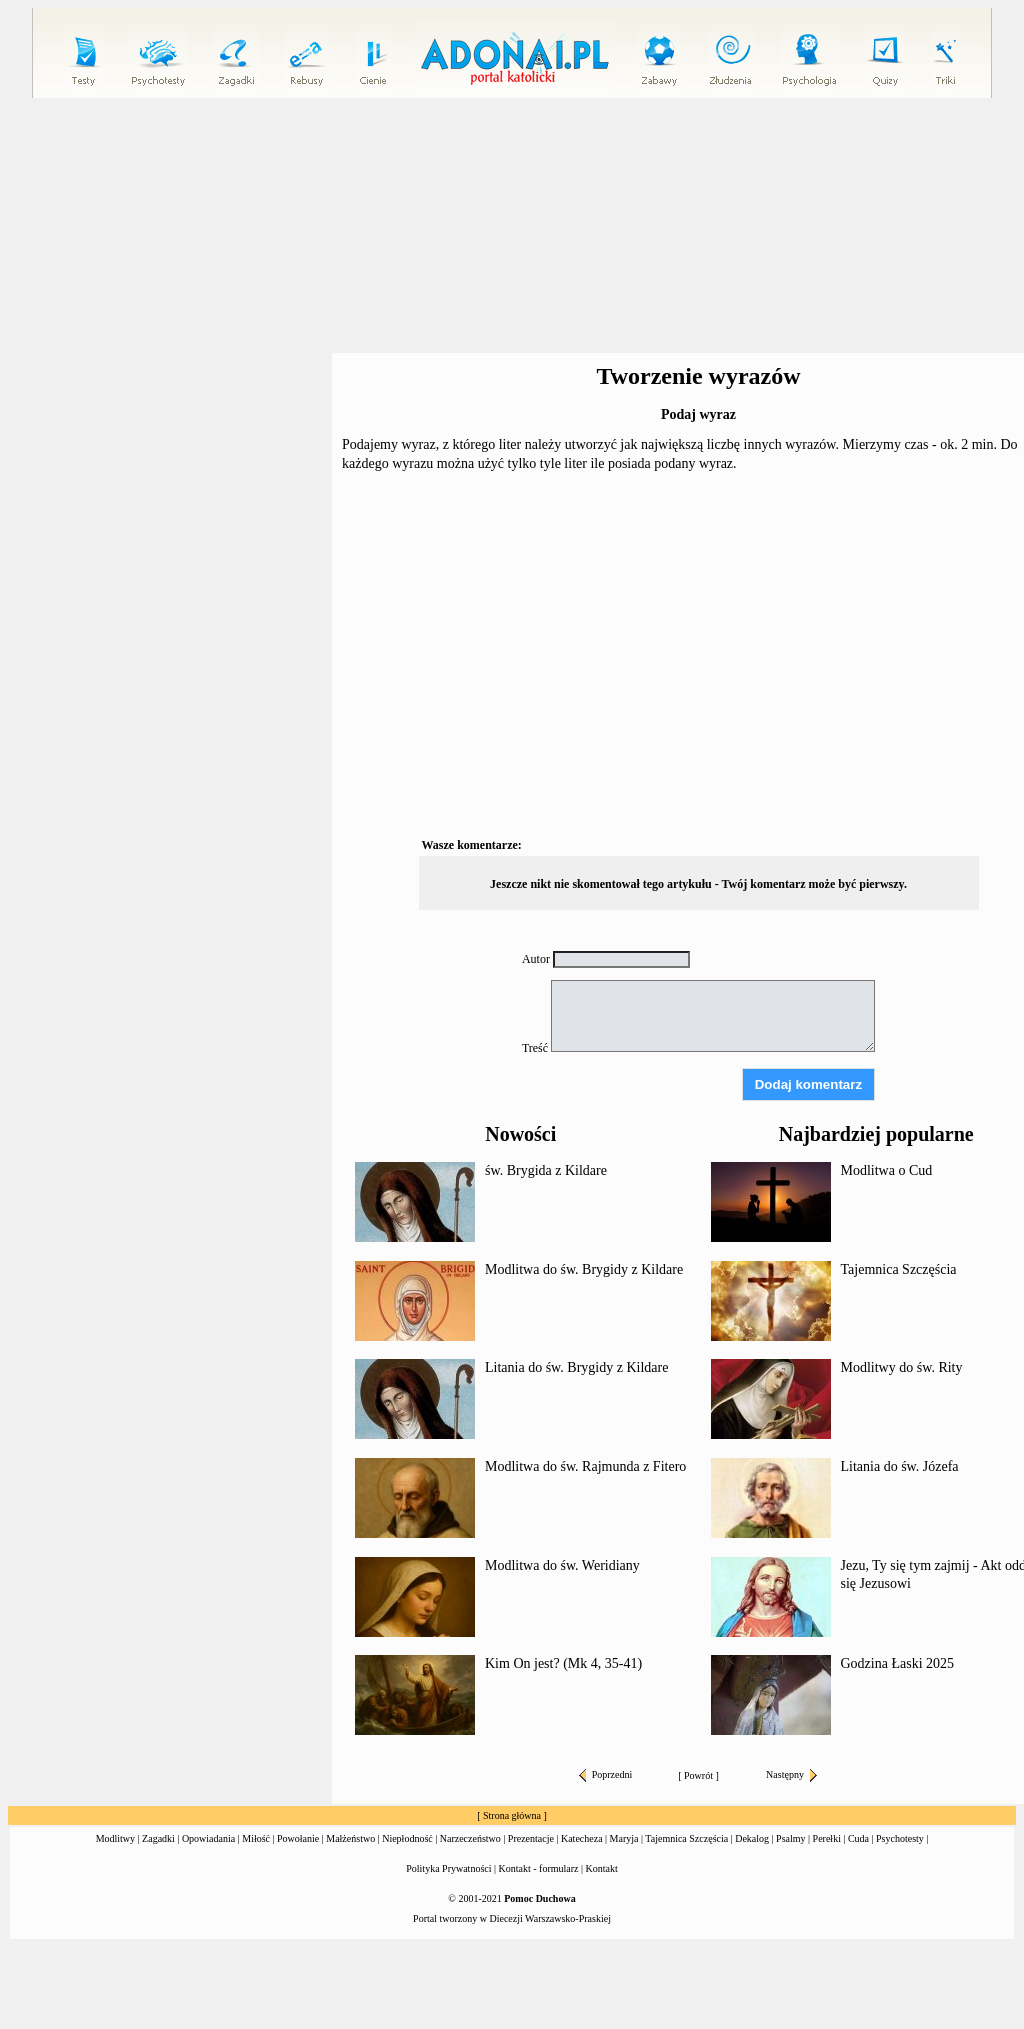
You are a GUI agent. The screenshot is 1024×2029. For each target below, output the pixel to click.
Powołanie (298, 1838)
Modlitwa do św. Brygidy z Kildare (584, 1269)
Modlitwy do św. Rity (902, 1367)
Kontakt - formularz (539, 1868)
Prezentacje (531, 1838)
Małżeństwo (350, 1838)
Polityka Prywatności (448, 1868)
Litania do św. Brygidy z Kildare (576, 1367)
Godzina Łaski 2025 (898, 1663)
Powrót (698, 1775)
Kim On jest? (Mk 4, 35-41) (563, 1663)
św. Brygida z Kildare (546, 1170)
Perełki (827, 1838)
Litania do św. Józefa (900, 1466)
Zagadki (158, 1838)
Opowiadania (208, 1838)
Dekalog (752, 1838)
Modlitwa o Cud (887, 1170)
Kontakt (602, 1868)
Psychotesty (900, 1838)
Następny (791, 1774)
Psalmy (790, 1838)
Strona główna (512, 1815)
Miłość (256, 1838)
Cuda (858, 1838)
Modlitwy (115, 1838)
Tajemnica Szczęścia (899, 1269)
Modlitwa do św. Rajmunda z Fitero (585, 1466)
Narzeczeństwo (470, 1838)
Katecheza (582, 1838)
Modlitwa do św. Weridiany (562, 1565)
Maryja (624, 1838)
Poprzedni (606, 1774)
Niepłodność (407, 1838)
